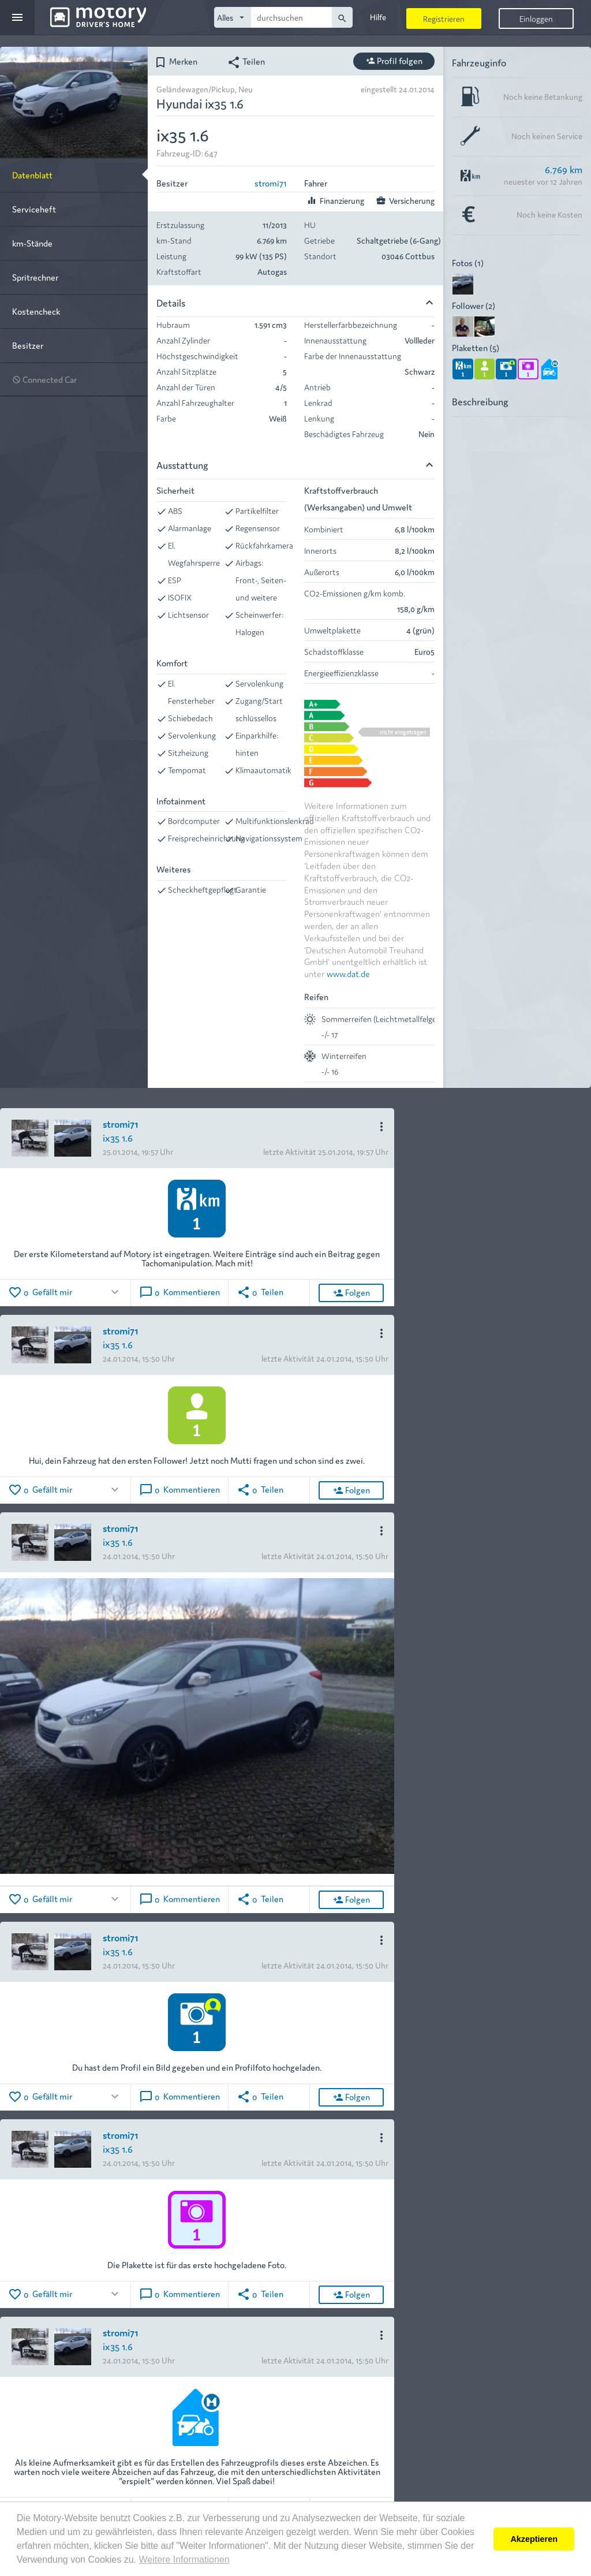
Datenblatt (32, 174)
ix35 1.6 (118, 1137)
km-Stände (32, 242)
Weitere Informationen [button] (184, 2559)
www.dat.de (348, 973)
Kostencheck (36, 310)
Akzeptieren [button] (534, 2539)
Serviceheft (34, 208)
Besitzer (27, 345)
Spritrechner (35, 276)
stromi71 (271, 182)
